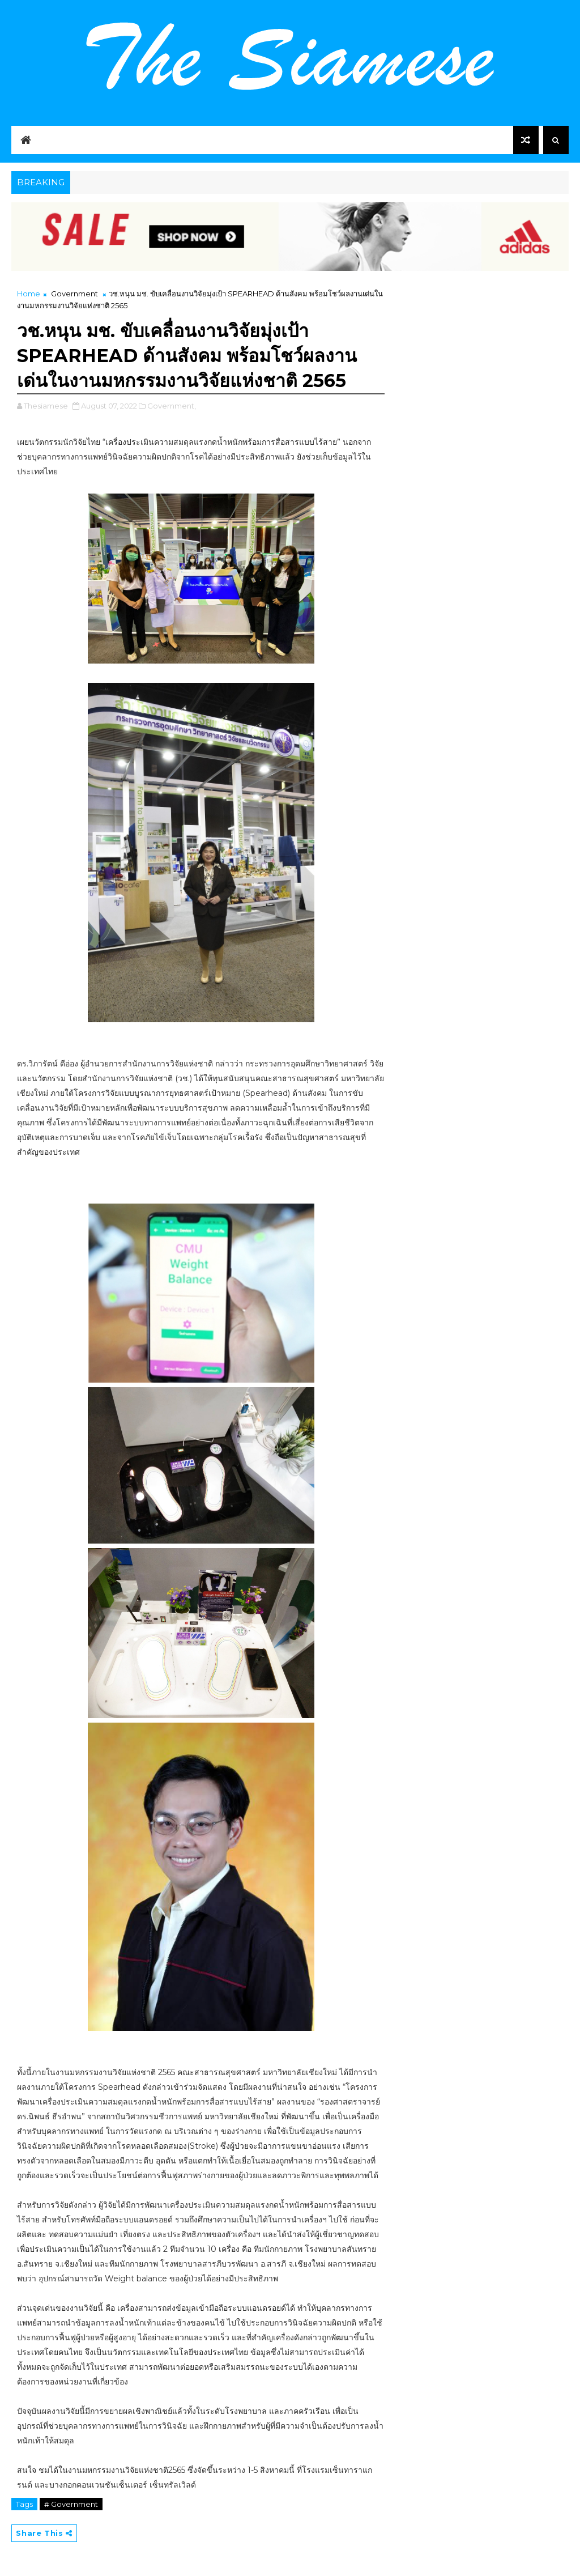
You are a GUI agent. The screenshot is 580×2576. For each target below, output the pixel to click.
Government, (171, 405)
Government (74, 293)
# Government (71, 2504)
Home (28, 293)
